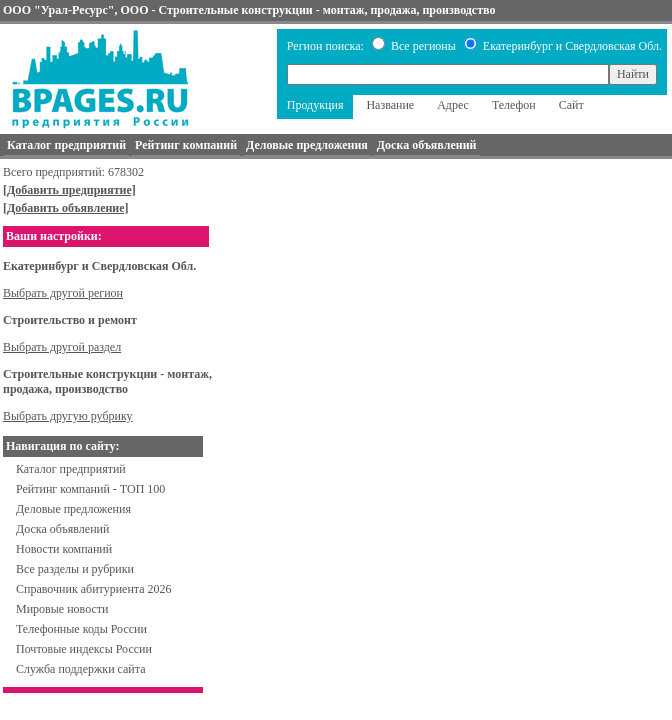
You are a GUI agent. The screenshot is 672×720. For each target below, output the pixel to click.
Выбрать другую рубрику (68, 416)
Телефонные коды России (81, 629)
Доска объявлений (62, 529)
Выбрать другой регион (63, 293)
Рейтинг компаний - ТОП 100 (90, 489)
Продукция (315, 105)
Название (390, 105)
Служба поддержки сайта (81, 669)
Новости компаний (64, 549)
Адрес (453, 105)
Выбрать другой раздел (62, 347)
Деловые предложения (73, 509)
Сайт (571, 105)
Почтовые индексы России (84, 649)
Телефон (514, 105)
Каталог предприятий (71, 469)
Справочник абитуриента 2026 (94, 589)
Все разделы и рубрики (75, 569)
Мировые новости (62, 609)
